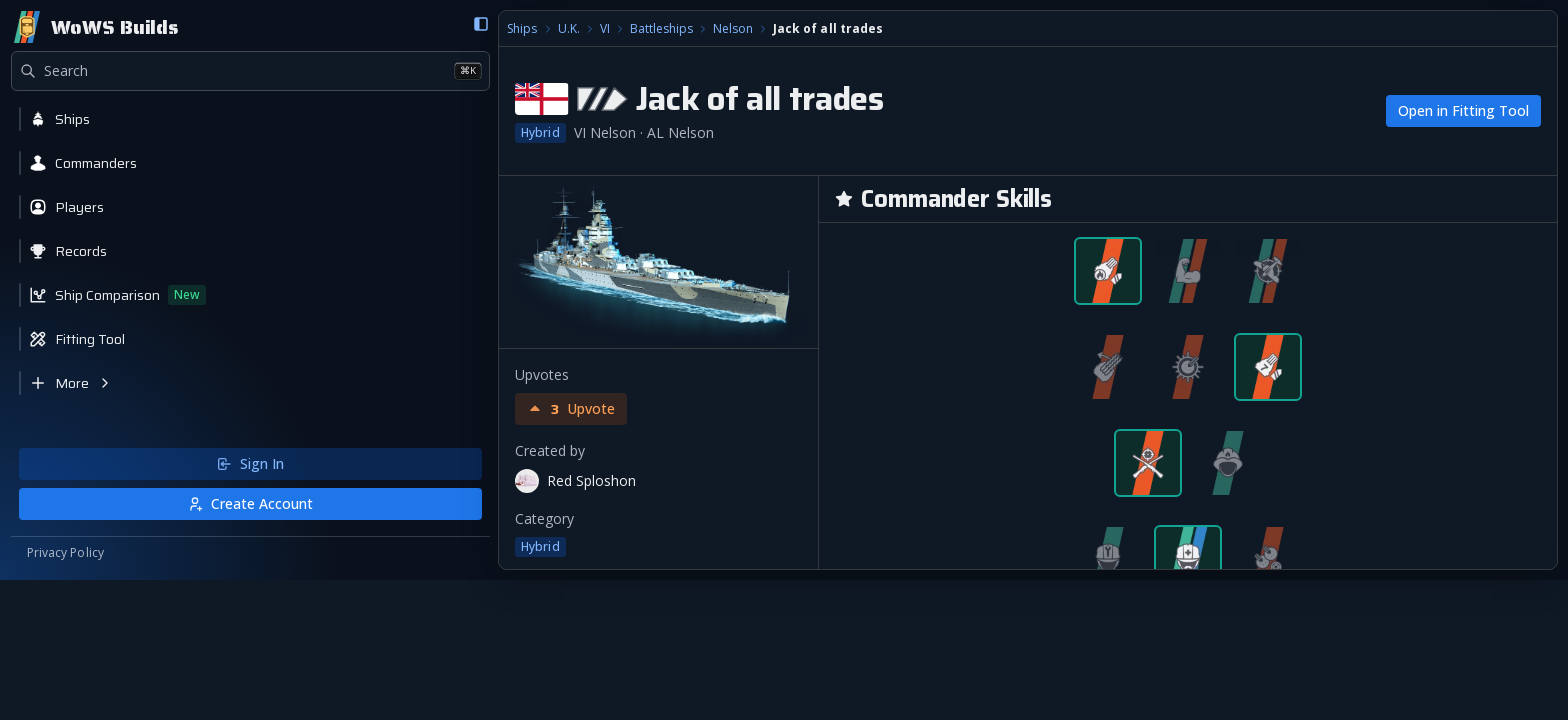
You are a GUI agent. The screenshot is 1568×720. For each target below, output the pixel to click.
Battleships (405, 30)
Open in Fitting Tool (1462, 111)
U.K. (313, 30)
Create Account (122, 642)
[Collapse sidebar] (223, 25)
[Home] (95, 28)
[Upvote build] (316, 410)
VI (349, 30)
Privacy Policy (66, 692)
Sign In (122, 602)
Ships (267, 30)
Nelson (478, 30)
